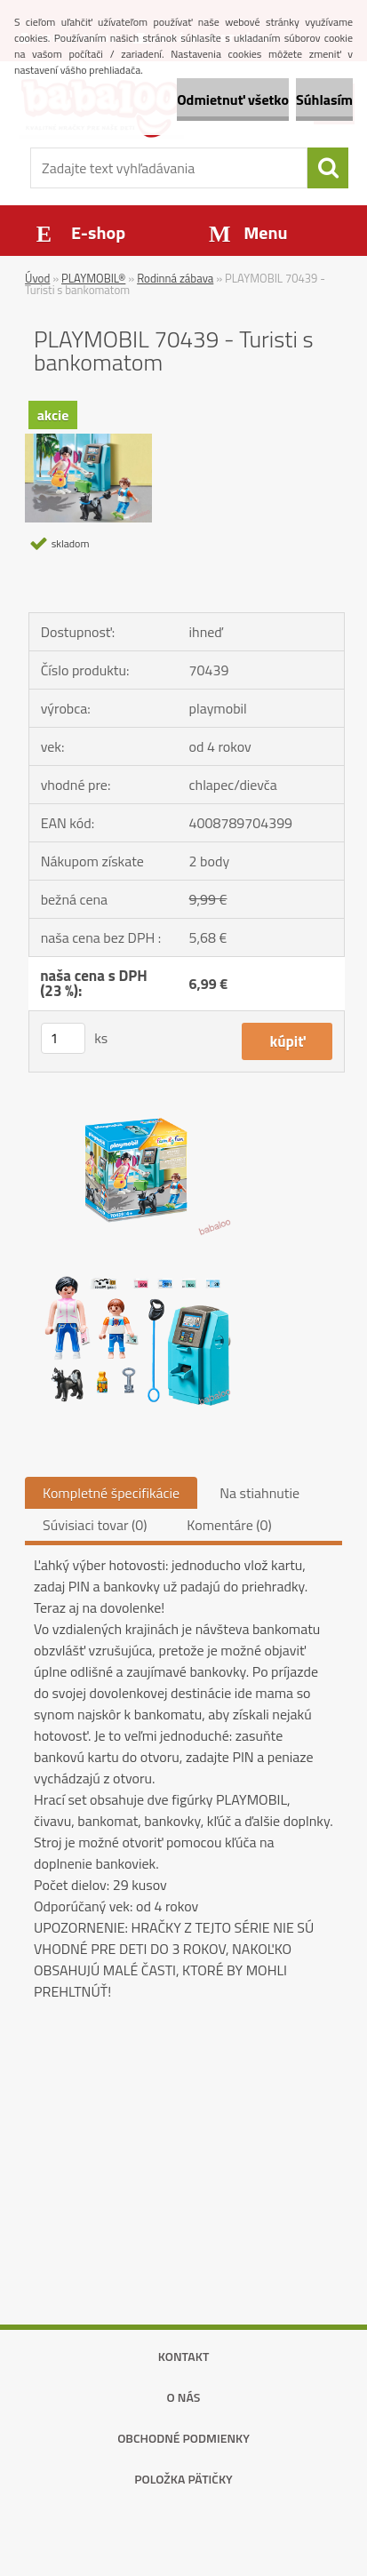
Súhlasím (324, 99)
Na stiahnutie (259, 1492)
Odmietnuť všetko (233, 99)
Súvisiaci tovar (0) (95, 1524)
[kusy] (63, 1038)
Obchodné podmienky (183, 2437)
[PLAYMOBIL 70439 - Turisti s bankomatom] (88, 440)
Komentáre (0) (229, 1524)
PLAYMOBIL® (93, 278)
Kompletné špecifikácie (111, 1492)
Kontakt (184, 2356)
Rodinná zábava (175, 278)
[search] (327, 168)
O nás (184, 2397)
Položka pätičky (183, 2478)
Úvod (37, 278)
